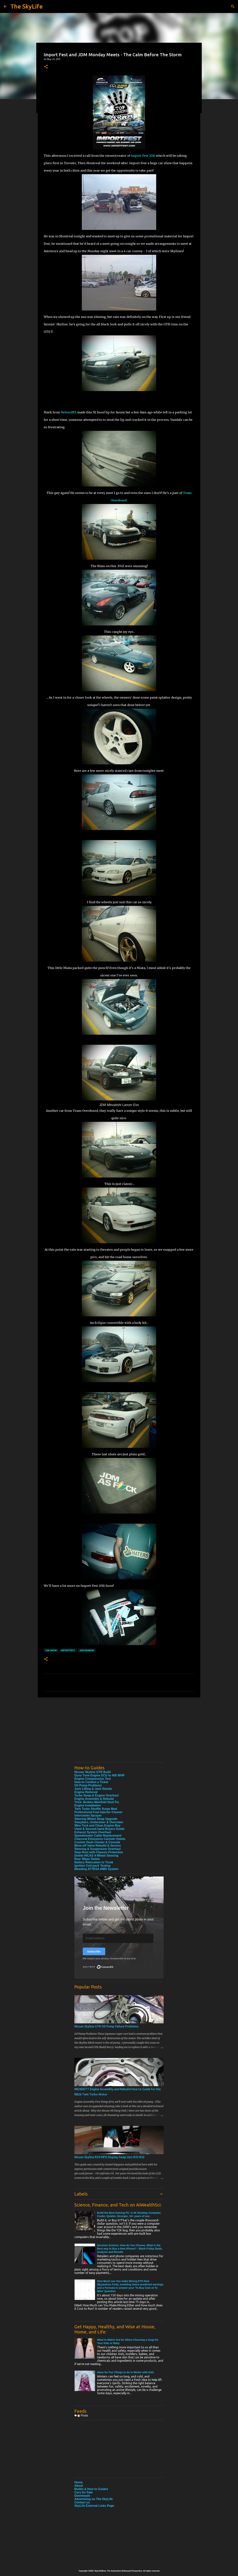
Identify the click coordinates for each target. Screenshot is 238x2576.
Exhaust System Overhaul (92, 1832)
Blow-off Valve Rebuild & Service (97, 1845)
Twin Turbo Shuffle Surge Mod (95, 1808)
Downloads (82, 2495)
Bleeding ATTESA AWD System (96, 1869)
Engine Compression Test (92, 1778)
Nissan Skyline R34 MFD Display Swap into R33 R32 (109, 2157)
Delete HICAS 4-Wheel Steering (96, 1855)
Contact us (82, 2502)
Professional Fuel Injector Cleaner (98, 1812)
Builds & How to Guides (91, 2489)
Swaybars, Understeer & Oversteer (98, 1822)
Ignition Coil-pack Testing (92, 1865)
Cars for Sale (83, 2492)
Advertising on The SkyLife (93, 2499)
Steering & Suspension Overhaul (97, 1848)
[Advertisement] (119, 1733)
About (78, 2485)
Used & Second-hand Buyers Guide (99, 1828)
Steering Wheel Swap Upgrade (95, 1818)
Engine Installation (87, 1805)
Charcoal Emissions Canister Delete (99, 1838)
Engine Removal (85, 1792)
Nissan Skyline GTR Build (92, 1772)
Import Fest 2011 (143, 155)
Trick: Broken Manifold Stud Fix (96, 1802)
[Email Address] (118, 1938)
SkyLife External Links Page (94, 2505)
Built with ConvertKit (113, 1965)
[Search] (233, 6)
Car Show (51, 1650)
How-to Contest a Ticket (91, 1782)
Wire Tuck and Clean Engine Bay (97, 1825)
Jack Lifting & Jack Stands (93, 1788)
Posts (83, 2415)
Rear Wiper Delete (87, 1859)
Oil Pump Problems (88, 1785)
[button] (46, 66)
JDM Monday (86, 1650)
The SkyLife (26, 6)
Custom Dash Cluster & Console (97, 1842)
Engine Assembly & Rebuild (94, 1798)
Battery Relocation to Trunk (93, 1862)
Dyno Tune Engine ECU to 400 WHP (99, 1775)
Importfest (68, 1650)
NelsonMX (68, 412)
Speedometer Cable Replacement (97, 1835)
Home (78, 2482)
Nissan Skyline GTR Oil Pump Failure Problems (106, 2026)
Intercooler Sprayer (88, 1815)
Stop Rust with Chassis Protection (98, 1852)
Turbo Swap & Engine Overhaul (96, 1795)
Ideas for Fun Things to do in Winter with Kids (125, 2372)
